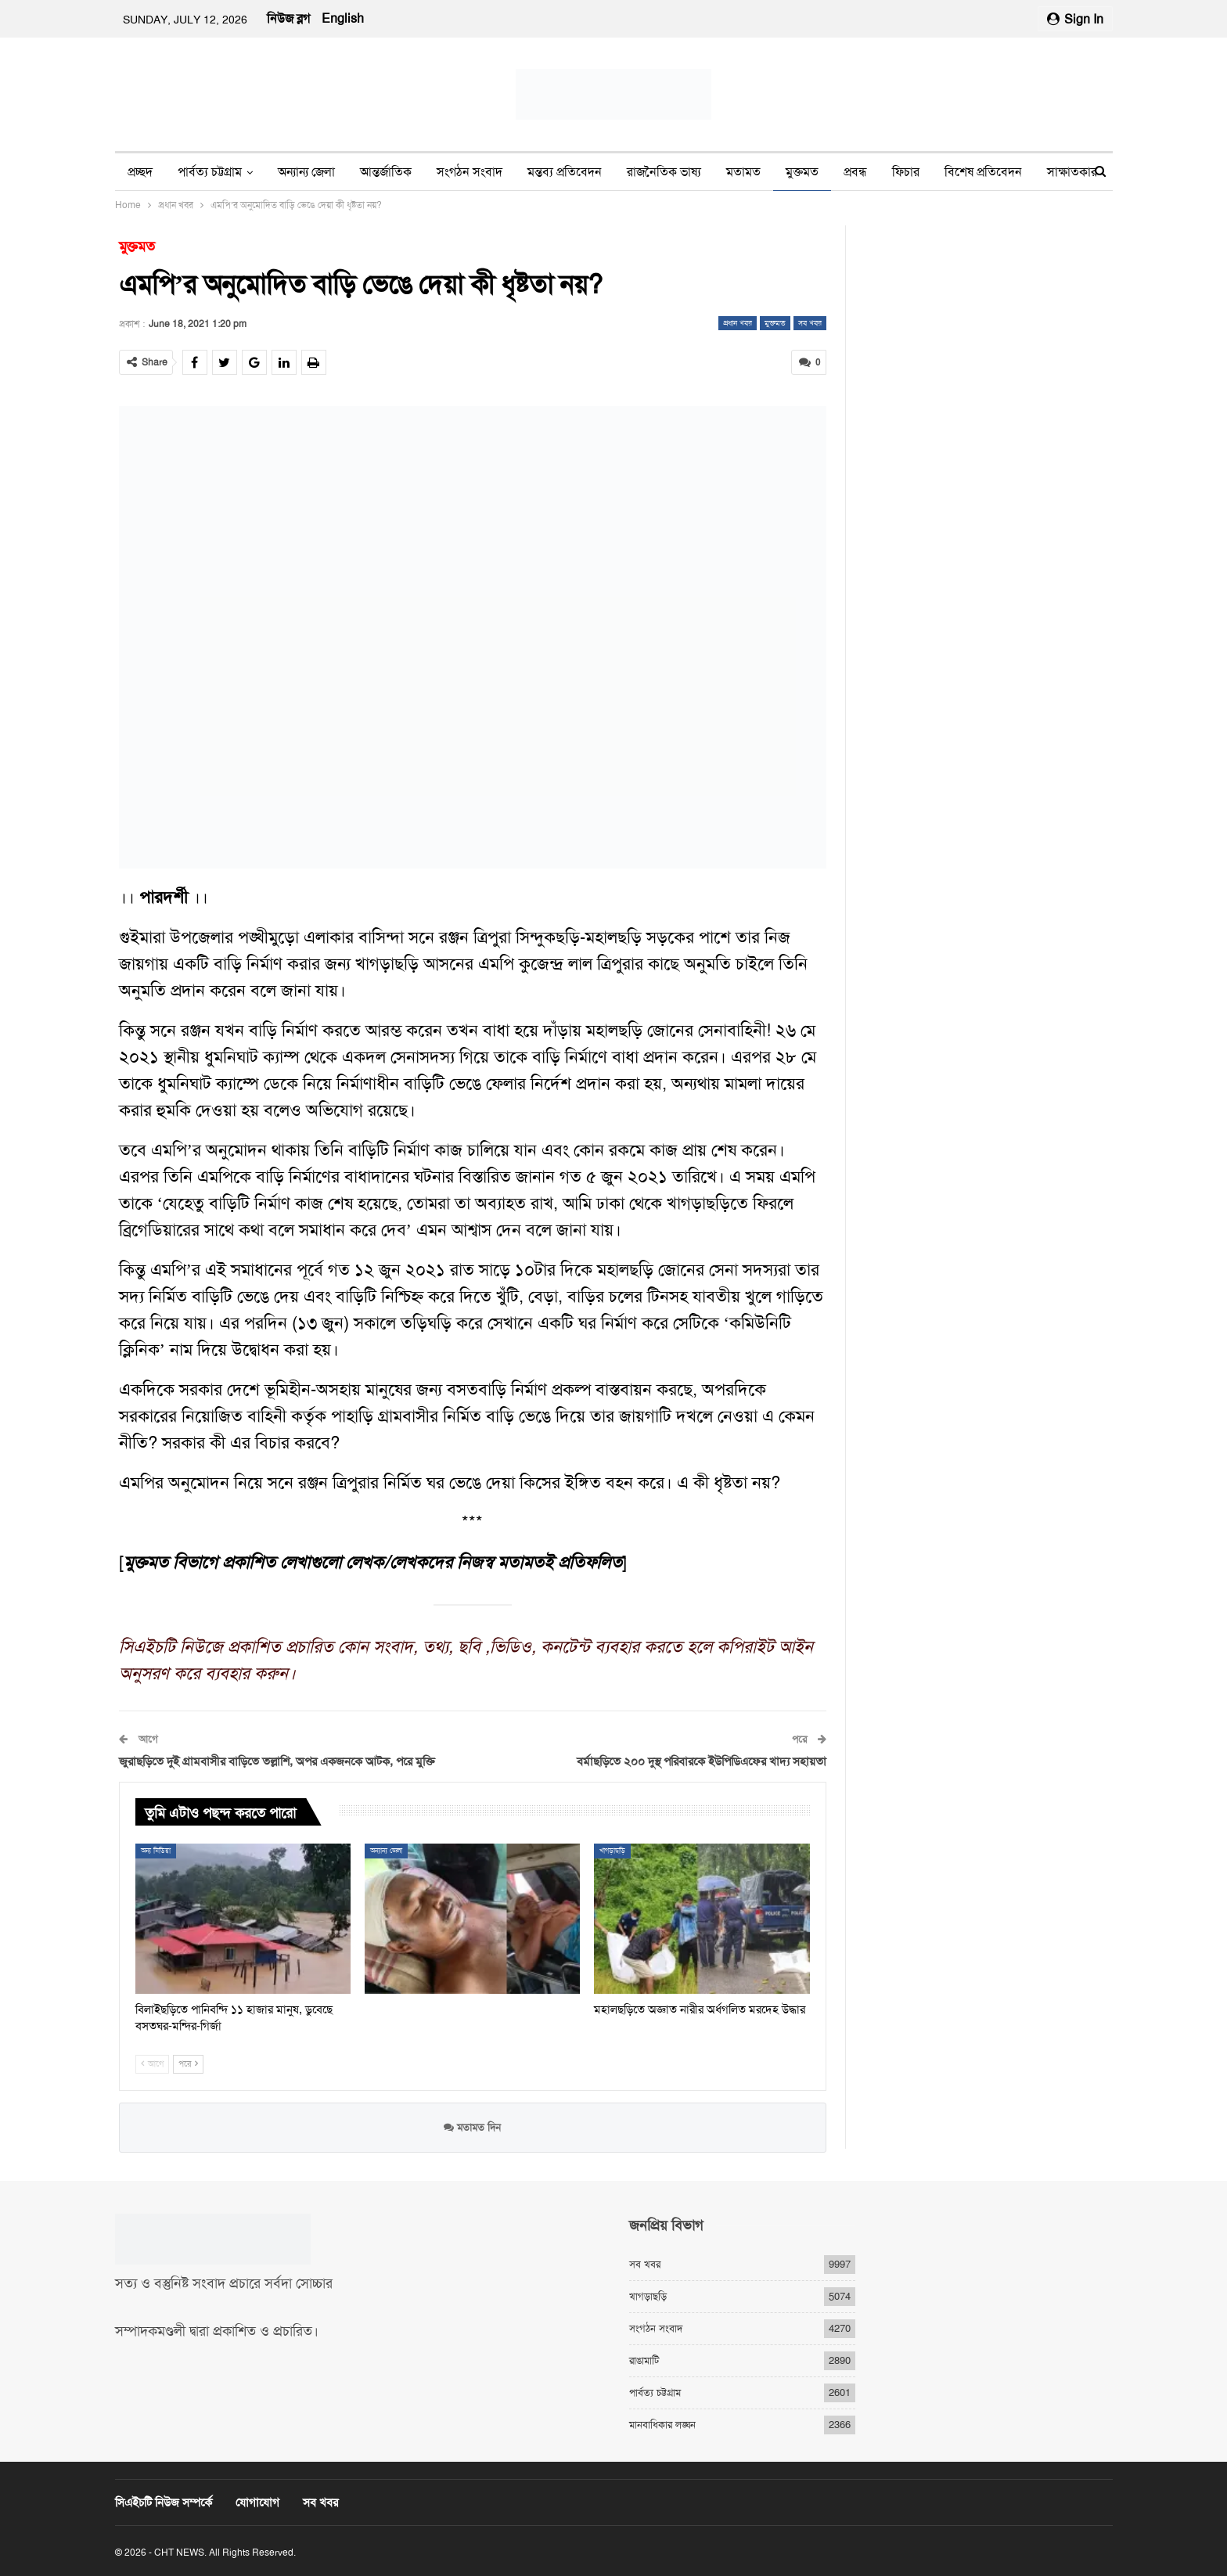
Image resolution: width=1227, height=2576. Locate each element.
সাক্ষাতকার (1072, 172)
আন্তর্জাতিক (386, 172)
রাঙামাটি (644, 2359)
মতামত (743, 172)
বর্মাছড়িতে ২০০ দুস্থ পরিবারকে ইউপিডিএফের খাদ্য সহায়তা (701, 1760)
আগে (152, 2064)
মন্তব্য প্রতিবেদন (564, 172)
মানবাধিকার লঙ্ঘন (662, 2423)
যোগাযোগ (257, 2501)
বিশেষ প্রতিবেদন (983, 172)
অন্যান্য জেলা (306, 172)
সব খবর (810, 323)
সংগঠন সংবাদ (469, 172)
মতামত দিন (472, 2127)
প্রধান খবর (737, 323)
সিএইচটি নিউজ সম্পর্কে (163, 2501)
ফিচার (905, 172)
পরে (188, 2064)
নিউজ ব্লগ (288, 18)
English (343, 18)
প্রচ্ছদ (140, 172)
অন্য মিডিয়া (156, 1850)
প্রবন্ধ (855, 172)
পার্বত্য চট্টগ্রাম (210, 172)
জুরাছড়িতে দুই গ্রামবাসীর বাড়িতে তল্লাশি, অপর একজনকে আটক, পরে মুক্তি (277, 1760)
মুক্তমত (802, 172)
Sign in (1075, 19)
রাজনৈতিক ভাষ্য (664, 172)
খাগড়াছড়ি (612, 1850)
